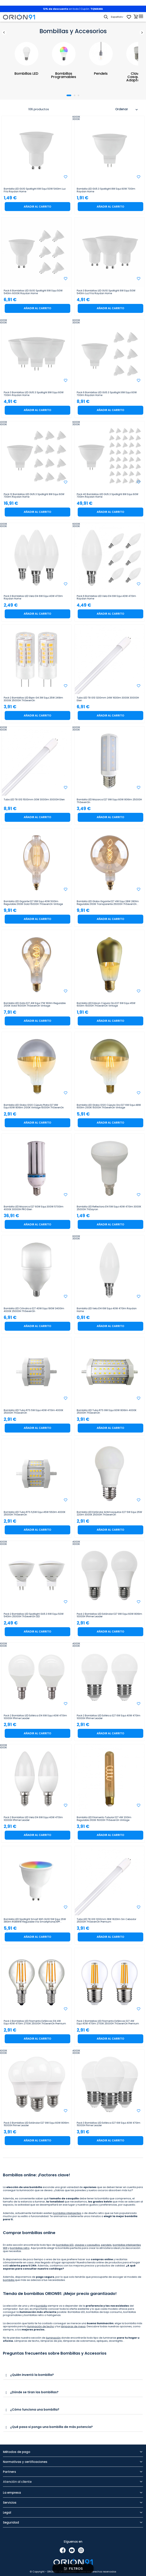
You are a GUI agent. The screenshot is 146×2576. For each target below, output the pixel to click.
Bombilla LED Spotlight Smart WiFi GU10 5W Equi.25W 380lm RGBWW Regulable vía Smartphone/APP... (35, 1920)
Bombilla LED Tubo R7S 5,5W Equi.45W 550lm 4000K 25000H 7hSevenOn (34, 1513)
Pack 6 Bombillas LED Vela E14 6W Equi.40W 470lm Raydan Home (106, 597)
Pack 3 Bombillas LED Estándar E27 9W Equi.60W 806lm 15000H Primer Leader (36, 2124)
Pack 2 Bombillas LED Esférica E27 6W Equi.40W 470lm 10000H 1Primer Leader (108, 1717)
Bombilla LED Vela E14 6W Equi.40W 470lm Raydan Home (107, 1310)
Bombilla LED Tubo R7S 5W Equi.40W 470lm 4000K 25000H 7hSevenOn (33, 1411)
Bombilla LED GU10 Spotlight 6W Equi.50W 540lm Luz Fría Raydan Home (35, 190)
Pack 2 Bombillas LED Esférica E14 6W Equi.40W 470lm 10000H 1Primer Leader (35, 1717)
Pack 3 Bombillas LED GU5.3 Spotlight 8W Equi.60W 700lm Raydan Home (34, 394)
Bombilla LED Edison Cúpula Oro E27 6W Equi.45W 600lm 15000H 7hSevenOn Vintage (106, 1004)
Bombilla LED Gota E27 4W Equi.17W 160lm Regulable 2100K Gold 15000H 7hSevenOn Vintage (35, 1004)
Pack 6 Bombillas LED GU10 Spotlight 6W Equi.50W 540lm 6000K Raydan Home (33, 292)
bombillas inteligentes (67, 2213)
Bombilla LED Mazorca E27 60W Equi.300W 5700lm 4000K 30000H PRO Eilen (33, 1208)
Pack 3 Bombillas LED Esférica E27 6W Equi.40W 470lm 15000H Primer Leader (108, 2124)
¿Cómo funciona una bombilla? (34, 2409)
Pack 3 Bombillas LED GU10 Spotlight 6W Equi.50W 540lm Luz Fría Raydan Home (106, 292)
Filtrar (73, 2568)
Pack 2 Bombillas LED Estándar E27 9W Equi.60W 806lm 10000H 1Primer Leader (109, 1615)
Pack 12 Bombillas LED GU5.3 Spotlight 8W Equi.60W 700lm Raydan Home (34, 495)
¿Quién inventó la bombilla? (32, 2375)
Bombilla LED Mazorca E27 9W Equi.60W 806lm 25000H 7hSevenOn (109, 801)
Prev (4, 32)
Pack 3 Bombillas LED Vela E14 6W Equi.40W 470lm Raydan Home (33, 597)
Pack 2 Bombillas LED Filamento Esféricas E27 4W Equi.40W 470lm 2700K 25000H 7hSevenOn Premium (108, 2022)
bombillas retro (20, 2248)
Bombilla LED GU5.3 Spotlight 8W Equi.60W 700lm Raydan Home (106, 190)
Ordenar (127, 109)
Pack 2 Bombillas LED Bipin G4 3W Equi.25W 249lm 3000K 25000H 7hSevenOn (33, 699)
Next (142, 32)
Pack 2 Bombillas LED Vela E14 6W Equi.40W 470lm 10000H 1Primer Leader (33, 1818)
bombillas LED (65, 2245)
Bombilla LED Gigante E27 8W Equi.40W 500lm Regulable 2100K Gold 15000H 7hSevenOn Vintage (33, 902)
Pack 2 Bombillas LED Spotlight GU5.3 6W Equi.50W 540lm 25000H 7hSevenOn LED (34, 1615)
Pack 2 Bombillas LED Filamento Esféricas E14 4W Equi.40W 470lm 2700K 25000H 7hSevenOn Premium (35, 2022)
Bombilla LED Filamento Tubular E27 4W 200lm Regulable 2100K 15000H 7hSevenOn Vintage (104, 1818)
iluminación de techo (40, 2326)
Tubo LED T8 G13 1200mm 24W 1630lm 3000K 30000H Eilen (108, 699)
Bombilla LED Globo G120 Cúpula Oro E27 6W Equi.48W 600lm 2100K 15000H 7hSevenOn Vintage (109, 1106)
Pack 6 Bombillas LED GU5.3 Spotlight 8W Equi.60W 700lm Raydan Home (107, 394)
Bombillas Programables (63, 75)
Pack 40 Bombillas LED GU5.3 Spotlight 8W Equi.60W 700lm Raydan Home (107, 495)
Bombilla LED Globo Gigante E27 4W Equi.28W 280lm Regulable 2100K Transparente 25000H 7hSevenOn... (108, 902)
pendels (106, 2245)
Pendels (101, 73)
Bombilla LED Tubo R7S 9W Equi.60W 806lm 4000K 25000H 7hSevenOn (106, 1411)
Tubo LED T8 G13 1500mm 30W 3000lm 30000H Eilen (34, 799)
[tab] (73, 2375)
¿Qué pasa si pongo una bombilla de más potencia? (51, 2427)
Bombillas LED (26, 73)
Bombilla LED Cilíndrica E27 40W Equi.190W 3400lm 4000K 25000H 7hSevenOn (34, 1310)
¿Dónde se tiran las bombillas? (34, 2392)
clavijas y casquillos (87, 2245)
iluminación (53, 2338)
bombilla (9, 2280)
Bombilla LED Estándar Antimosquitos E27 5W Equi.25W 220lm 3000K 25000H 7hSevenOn (109, 1513)
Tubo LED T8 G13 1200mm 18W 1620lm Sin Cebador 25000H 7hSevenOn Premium (106, 1920)
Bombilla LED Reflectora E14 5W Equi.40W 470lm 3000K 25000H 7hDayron (109, 1208)
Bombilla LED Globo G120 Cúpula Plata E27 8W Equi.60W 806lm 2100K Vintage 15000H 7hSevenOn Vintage (34, 1106)
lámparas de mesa (73, 2326)
